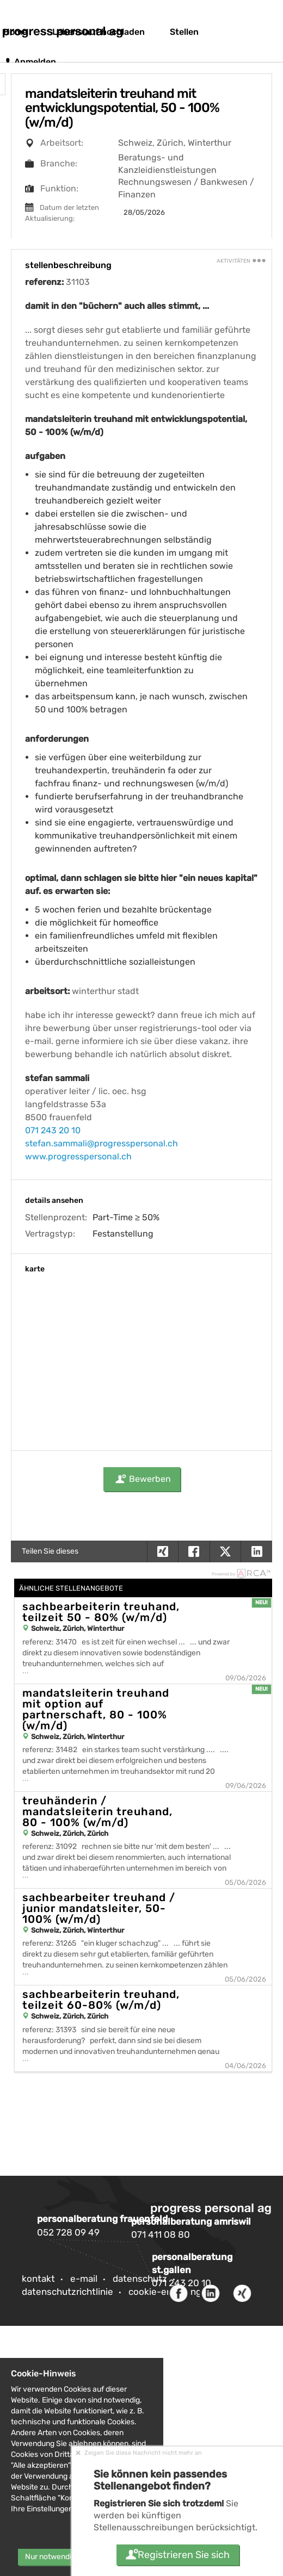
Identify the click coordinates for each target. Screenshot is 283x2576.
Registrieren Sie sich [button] (177, 2555)
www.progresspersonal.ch (78, 1156)
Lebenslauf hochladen (98, 32)
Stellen (184, 32)
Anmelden (29, 62)
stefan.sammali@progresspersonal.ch (101, 1143)
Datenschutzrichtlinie (67, 2291)
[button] (256, 1551)
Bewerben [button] (142, 1479)
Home (15, 32)
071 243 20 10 (53, 1130)
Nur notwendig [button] (50, 2556)
